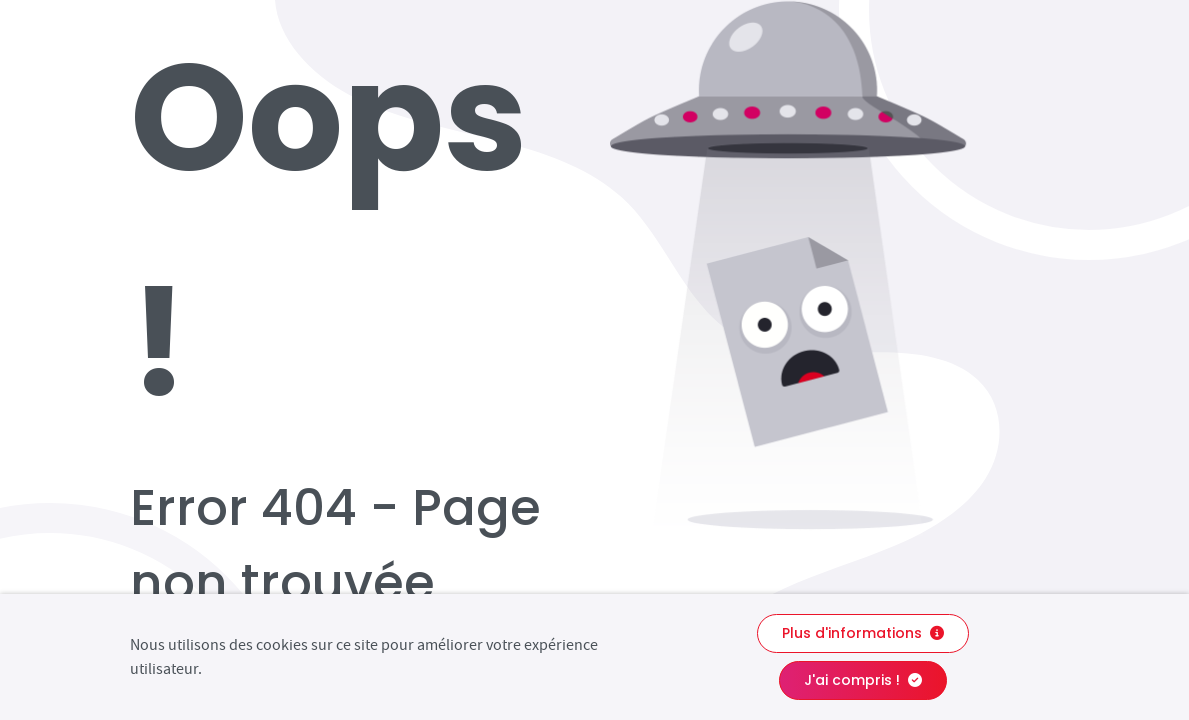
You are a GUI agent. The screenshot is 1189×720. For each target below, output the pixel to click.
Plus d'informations (863, 633)
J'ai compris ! (863, 680)
